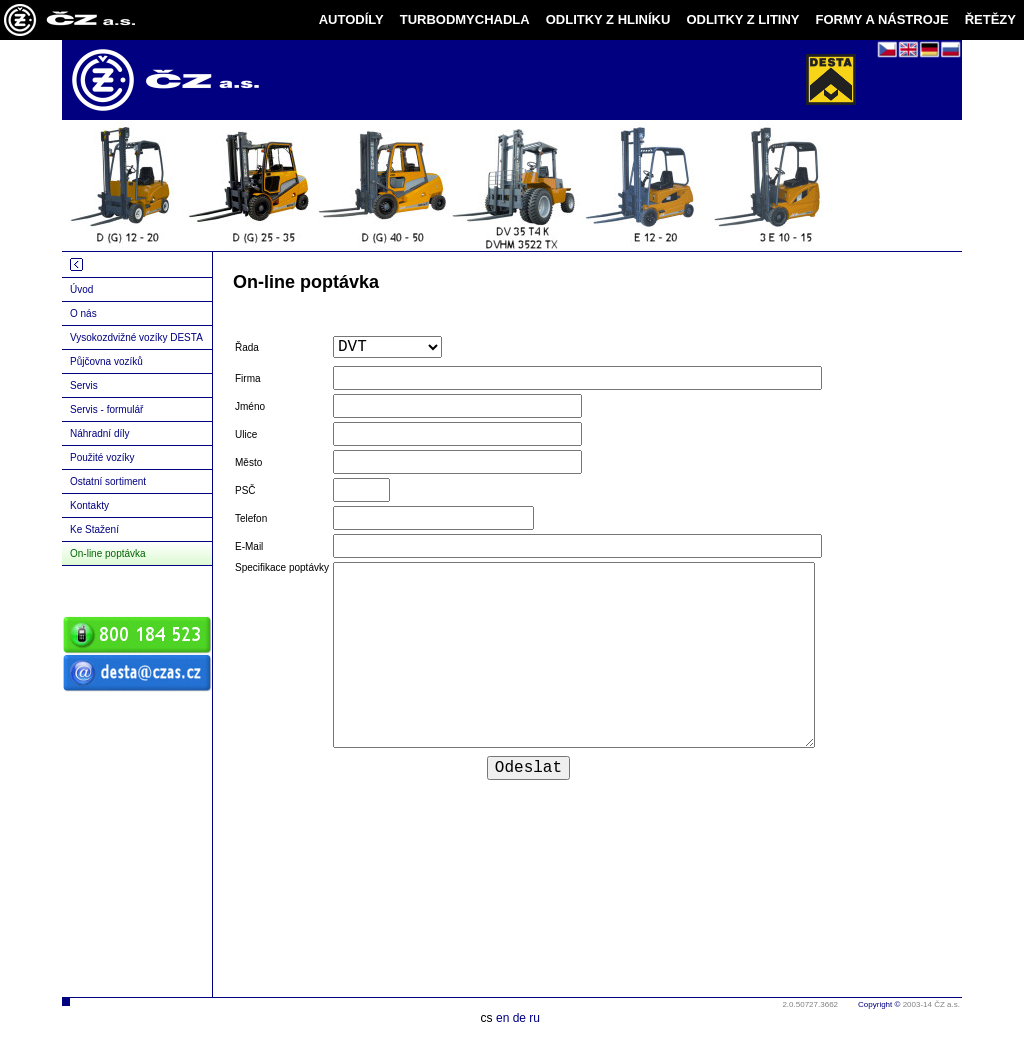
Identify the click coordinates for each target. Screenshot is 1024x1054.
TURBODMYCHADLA (465, 19)
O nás (83, 313)
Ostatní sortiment (108, 481)
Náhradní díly (99, 433)
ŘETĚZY (990, 19)
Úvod (81, 289)
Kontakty (89, 505)
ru (534, 1018)
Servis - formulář (106, 409)
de (519, 1018)
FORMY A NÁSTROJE (882, 19)
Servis (84, 385)
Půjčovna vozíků (106, 361)
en (502, 1018)
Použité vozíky (102, 457)
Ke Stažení (94, 529)
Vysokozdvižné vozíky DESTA (136, 337)
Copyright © (879, 1004)
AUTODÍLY (351, 19)
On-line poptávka (108, 553)
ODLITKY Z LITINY (742, 19)
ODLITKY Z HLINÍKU (608, 19)
